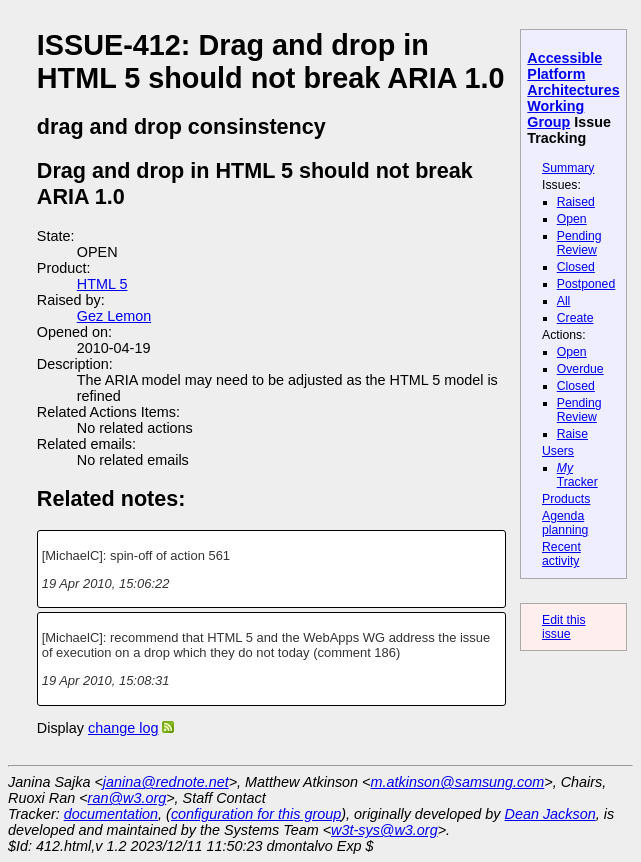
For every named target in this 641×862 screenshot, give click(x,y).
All (564, 301)
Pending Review (579, 243)
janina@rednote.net (166, 782)
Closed (576, 267)
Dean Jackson (550, 814)
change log (123, 728)
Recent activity (561, 554)
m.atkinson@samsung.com (458, 782)
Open (572, 219)
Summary (568, 168)
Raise (572, 434)
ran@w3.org (127, 798)
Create (575, 318)
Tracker (577, 475)
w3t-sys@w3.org (384, 830)
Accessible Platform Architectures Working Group (573, 90)
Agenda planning (565, 523)
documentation (111, 814)
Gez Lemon (114, 316)
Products (566, 499)
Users (558, 451)
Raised (576, 202)
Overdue (580, 369)
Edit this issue (564, 627)
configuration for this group (256, 814)
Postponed (586, 284)
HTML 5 (102, 284)
